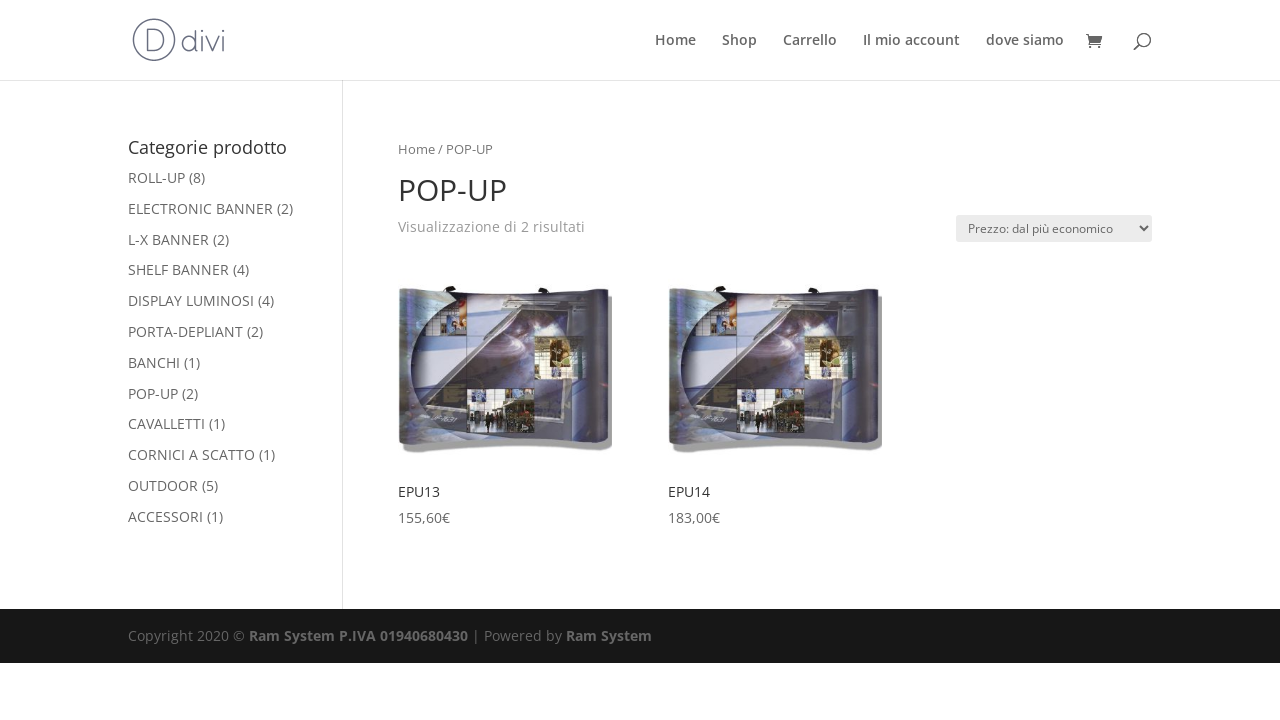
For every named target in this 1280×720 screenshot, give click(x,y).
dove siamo (1025, 41)
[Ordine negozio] (1054, 228)
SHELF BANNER (178, 269)
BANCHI (154, 362)
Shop (739, 41)
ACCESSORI (165, 516)
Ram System (609, 635)
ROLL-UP (156, 177)
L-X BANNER (168, 239)
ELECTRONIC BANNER (200, 208)
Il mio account (911, 41)
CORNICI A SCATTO (191, 454)
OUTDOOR (163, 485)
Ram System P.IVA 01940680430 (358, 635)
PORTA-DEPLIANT (185, 331)
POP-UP (153, 393)
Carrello (810, 41)
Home (675, 41)
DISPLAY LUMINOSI (191, 300)
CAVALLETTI (166, 423)
